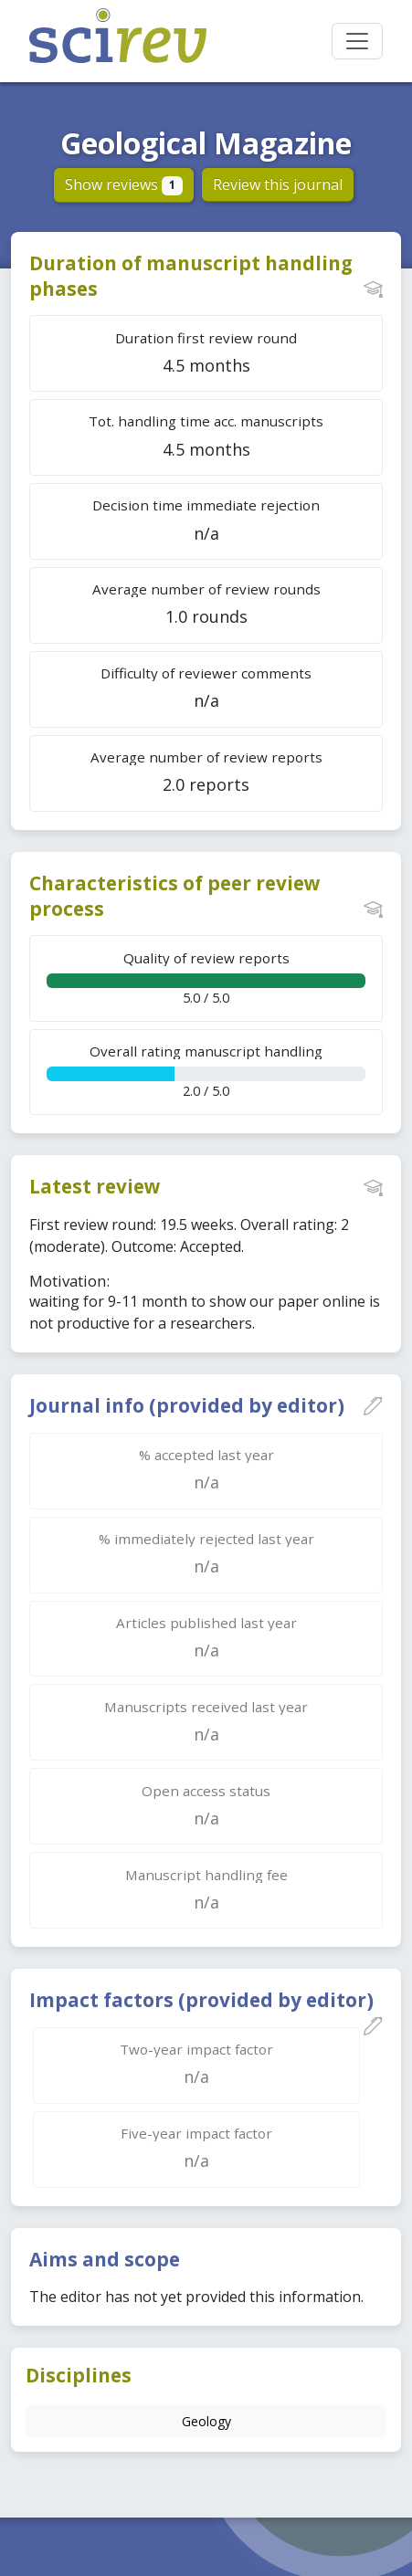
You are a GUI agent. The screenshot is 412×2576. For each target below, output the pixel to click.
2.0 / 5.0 (206, 1070)
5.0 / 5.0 (206, 977)
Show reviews (124, 184)
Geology (206, 2421)
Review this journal (278, 184)
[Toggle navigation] (357, 41)
